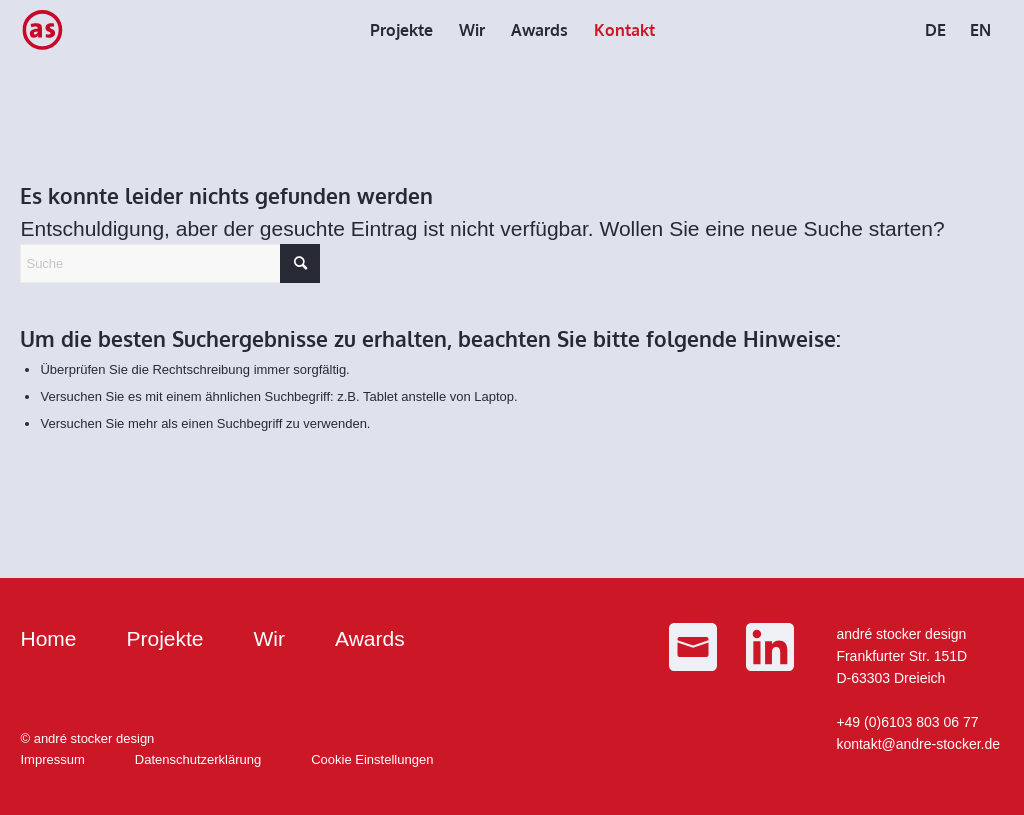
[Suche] (170, 263)
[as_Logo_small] (42, 30)
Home (48, 638)
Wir (269, 638)
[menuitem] (401, 30)
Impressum (52, 759)
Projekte (165, 638)
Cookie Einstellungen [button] (372, 759)
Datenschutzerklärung (198, 759)
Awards (370, 638)
